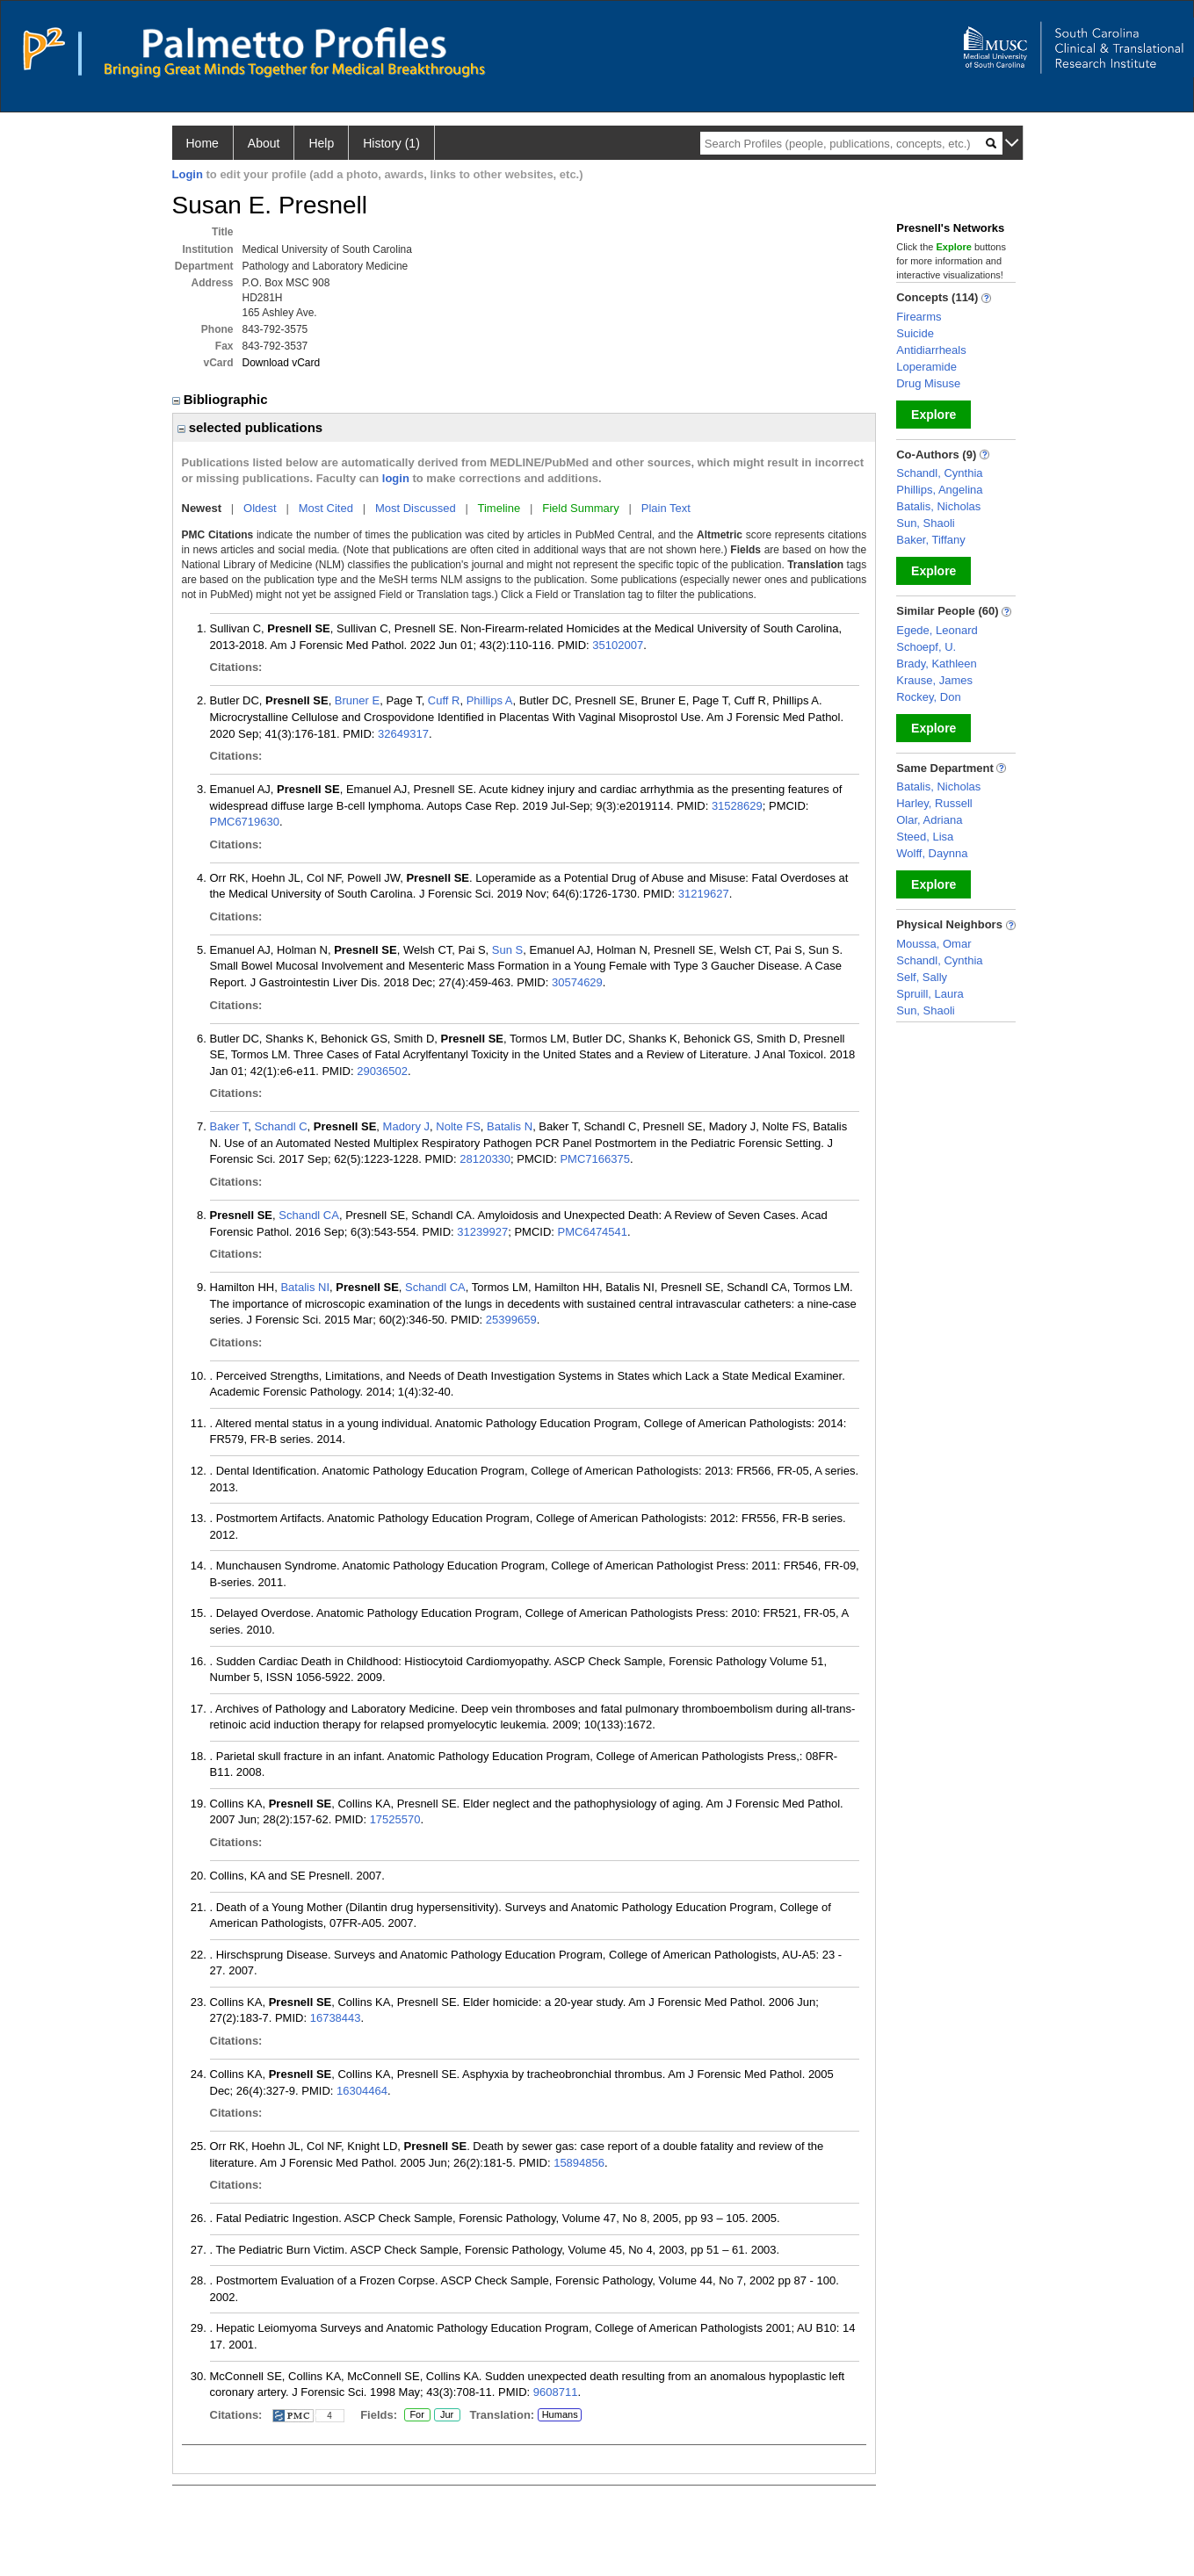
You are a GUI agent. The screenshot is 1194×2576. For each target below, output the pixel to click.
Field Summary (580, 508)
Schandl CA (309, 1215)
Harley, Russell (934, 803)
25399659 (511, 1319)
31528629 (737, 805)
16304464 (361, 2090)
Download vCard (281, 363)
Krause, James (934, 680)
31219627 (703, 893)
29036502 (382, 1071)
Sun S (507, 949)
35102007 (617, 645)
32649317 (403, 733)
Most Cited (326, 508)
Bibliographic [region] (221, 399)
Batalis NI (304, 1287)
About (264, 143)
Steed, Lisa (924, 836)
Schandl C (281, 1126)
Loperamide (926, 366)
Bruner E (357, 700)
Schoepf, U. (926, 646)
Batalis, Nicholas (938, 506)
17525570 (395, 1819)
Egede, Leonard (937, 630)
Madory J (406, 1126)
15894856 (579, 2162)
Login (187, 174)
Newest (202, 508)
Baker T (229, 1126)
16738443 (335, 2017)
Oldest (260, 508)
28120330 (485, 1158)
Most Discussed (415, 508)
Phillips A (490, 700)
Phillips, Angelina (939, 489)
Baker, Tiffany (931, 539)
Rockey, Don (928, 697)
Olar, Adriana (929, 819)
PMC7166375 (595, 1158)
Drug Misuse (928, 383)
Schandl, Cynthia (939, 473)
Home (202, 143)
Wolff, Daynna (931, 853)
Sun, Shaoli (925, 523)
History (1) (391, 143)
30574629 (577, 982)
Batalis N (509, 1126)
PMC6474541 (593, 1231)
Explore (933, 415)
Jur (447, 2415)
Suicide (915, 333)
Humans (560, 2414)
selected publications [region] (250, 427)
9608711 (555, 2392)
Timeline (499, 508)
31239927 (482, 1231)
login (395, 478)
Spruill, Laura (930, 993)
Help (321, 143)
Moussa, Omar (933, 943)
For (417, 2415)
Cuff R (444, 700)
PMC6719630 (245, 821)
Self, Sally (921, 977)
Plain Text (666, 508)
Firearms (918, 316)
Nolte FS (458, 1126)
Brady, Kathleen (936, 663)
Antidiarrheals (931, 350)
